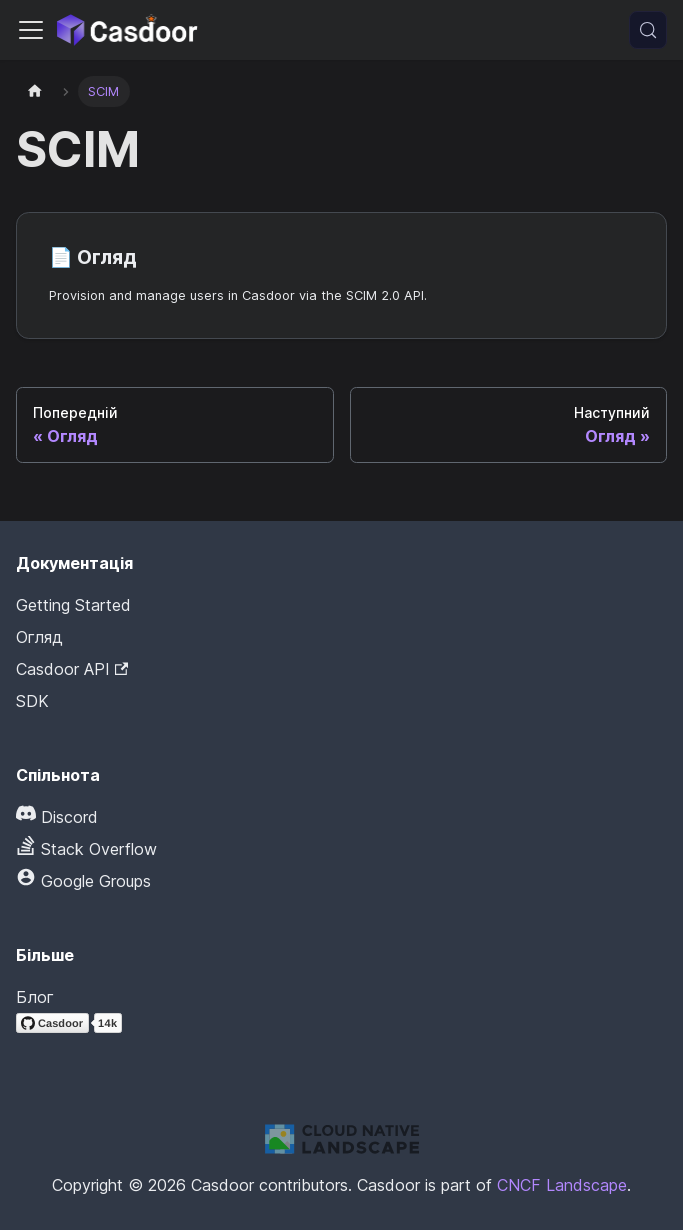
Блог (35, 997)
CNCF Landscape (562, 1185)
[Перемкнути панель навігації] (31, 30)
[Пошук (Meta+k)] (648, 30)
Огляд (39, 637)
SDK (32, 701)
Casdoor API (72, 669)
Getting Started (73, 605)
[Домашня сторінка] (35, 91)
